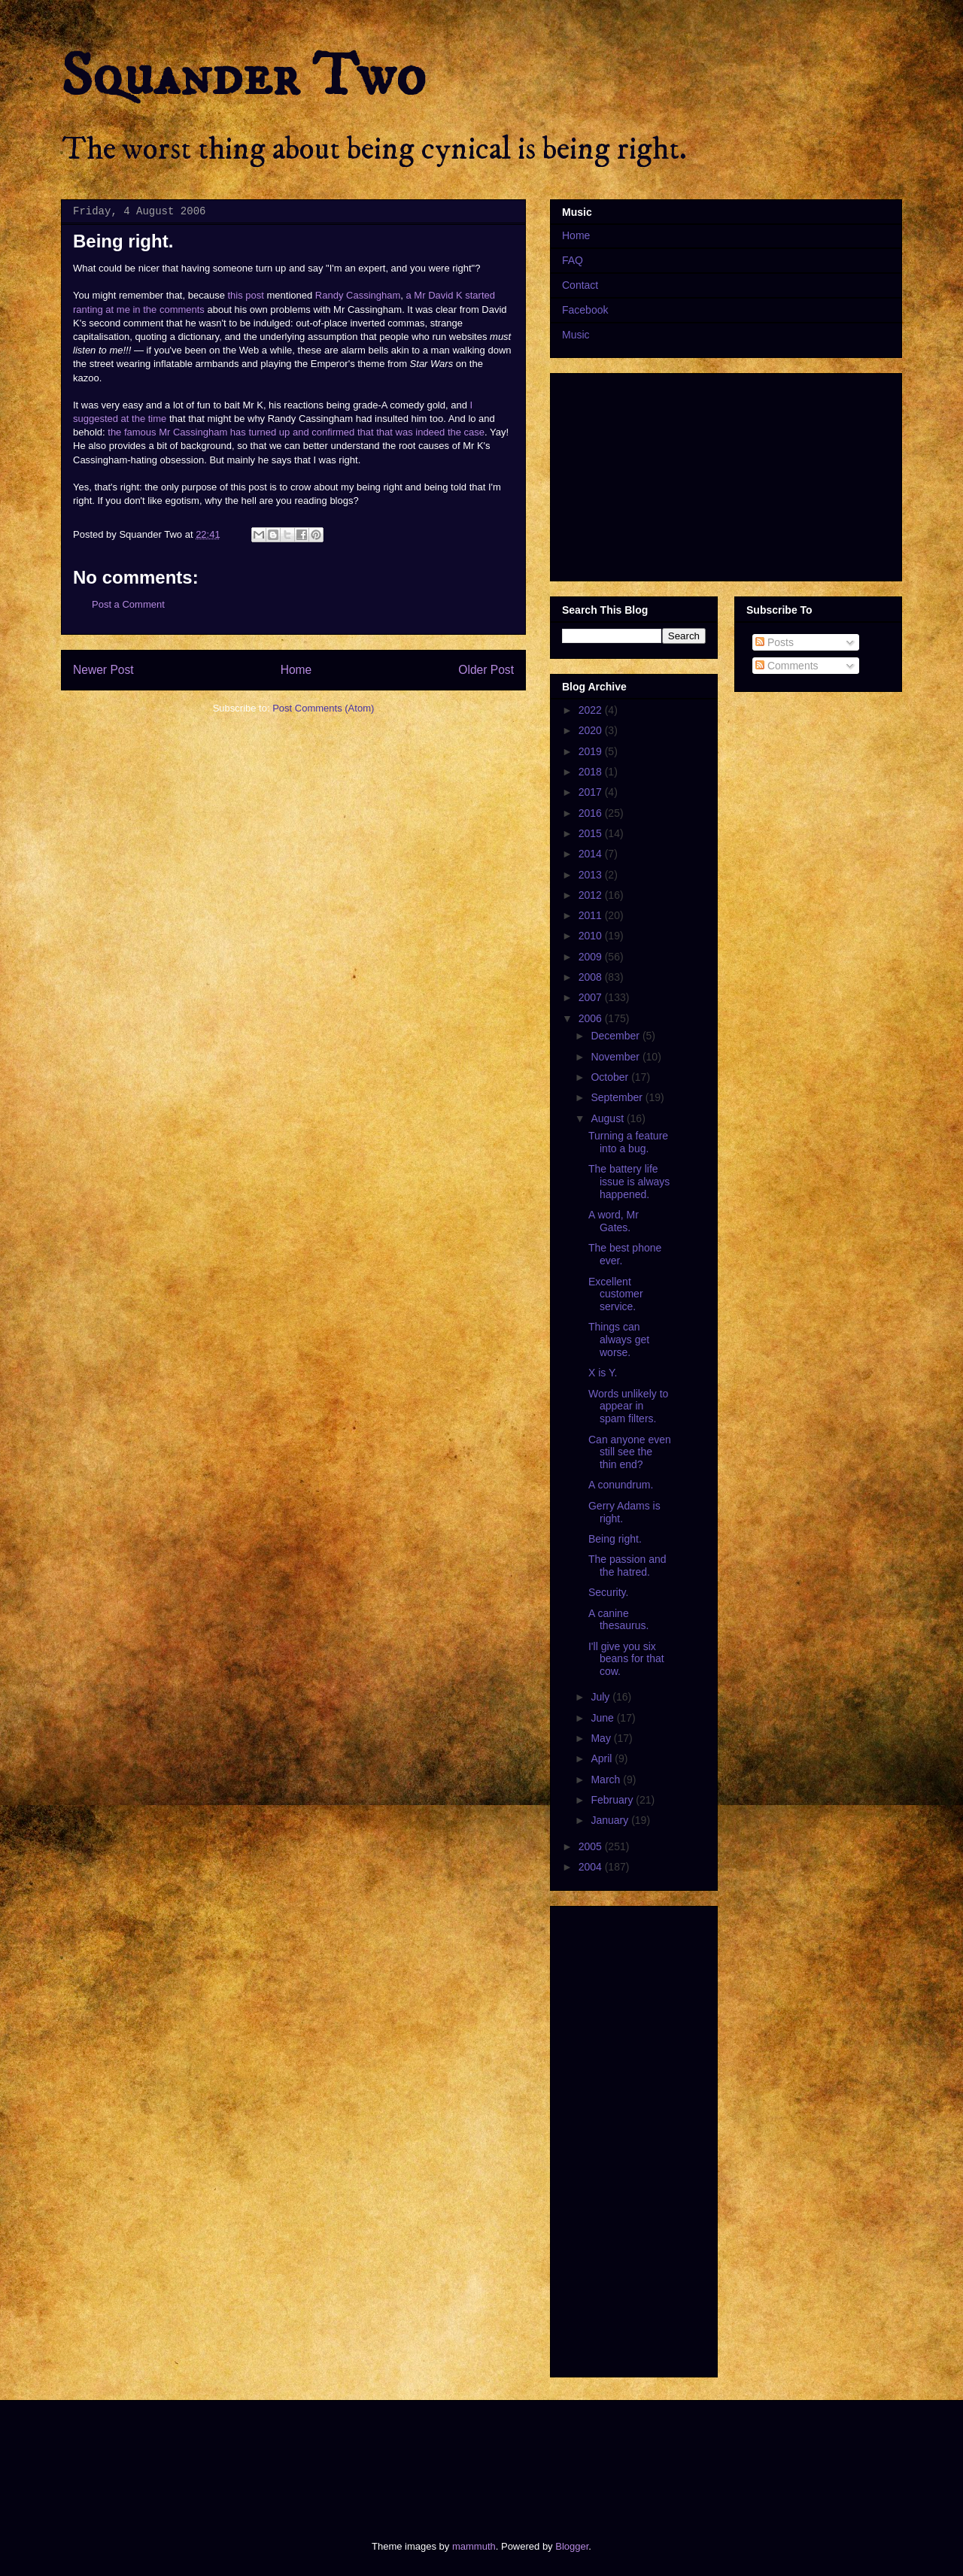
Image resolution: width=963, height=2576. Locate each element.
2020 (592, 730)
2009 (592, 957)
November (616, 1057)
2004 (592, 1867)
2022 (592, 710)
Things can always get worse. (618, 1339)
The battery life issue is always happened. (629, 1181)
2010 (592, 936)
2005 (592, 1846)
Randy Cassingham (357, 295)
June (603, 1718)
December (616, 1036)
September (618, 1097)
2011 (592, 915)
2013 (592, 875)
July (601, 1697)
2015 (592, 833)
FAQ (572, 260)
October (611, 1077)
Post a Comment (128, 604)
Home (296, 669)
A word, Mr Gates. (613, 1221)
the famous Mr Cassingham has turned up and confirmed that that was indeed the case (296, 432)
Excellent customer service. (615, 1294)
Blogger (571, 2546)
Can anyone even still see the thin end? (629, 1452)
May (602, 1738)
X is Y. (602, 1373)
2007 (592, 997)
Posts (774, 642)
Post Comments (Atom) (323, 708)
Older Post (486, 669)
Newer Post (103, 669)
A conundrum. (620, 1485)
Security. (608, 1592)
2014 (592, 854)
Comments (787, 666)
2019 (592, 751)
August (608, 1118)
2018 (592, 772)
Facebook (585, 310)
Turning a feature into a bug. (628, 1142)
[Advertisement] (334, 2457)
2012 (592, 895)
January (611, 1820)
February (613, 1800)
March (607, 1779)
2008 (592, 977)
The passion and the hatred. (627, 1565)
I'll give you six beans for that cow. (626, 1659)
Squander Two (243, 76)
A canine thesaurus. (618, 1619)
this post (245, 295)
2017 (592, 792)
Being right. (615, 1539)
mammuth (474, 2546)
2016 (592, 813)
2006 (592, 1018)
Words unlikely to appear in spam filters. (628, 1406)
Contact (580, 285)
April (603, 1758)
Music (576, 335)
